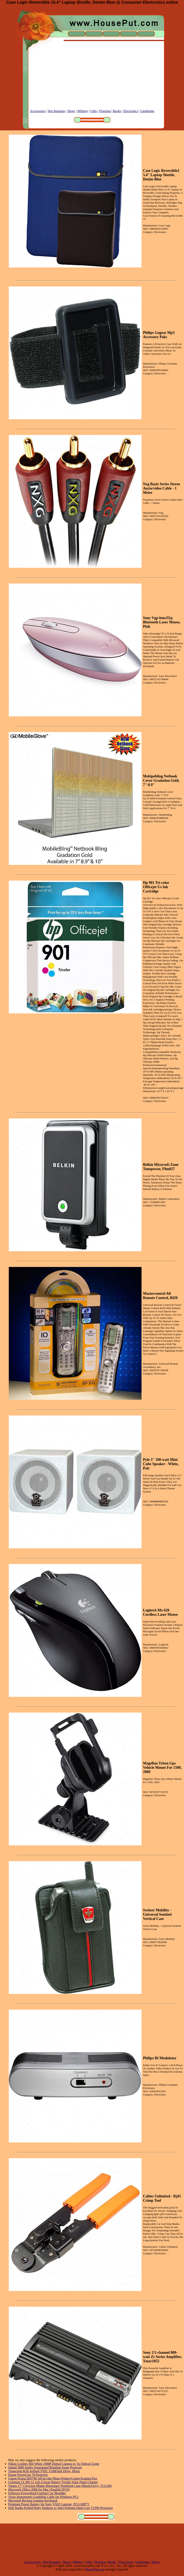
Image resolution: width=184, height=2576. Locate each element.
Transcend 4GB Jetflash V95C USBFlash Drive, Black (44, 2471)
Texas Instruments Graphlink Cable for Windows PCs (43, 2497)
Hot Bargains (56, 111)
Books (117, 111)
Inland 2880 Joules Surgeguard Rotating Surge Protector (45, 2467)
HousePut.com (95, 2569)
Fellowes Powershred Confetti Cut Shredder (37, 2493)
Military (82, 111)
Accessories (37, 111)
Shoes (71, 111)
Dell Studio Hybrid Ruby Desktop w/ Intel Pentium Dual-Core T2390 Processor (60, 2508)
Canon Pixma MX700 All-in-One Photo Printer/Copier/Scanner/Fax (52, 2478)
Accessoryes (32, 2562)
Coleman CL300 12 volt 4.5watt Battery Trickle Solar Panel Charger (53, 2482)
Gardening (147, 111)
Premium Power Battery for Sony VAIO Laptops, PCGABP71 (48, 2504)
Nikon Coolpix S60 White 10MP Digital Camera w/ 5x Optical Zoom (53, 2463)
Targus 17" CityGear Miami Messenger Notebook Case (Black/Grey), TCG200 (60, 2486)
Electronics (130, 111)
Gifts (93, 111)
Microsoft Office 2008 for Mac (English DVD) (39, 2489)
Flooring (104, 111)
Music (156, 2562)
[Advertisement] (92, 80)
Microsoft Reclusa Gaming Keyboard (32, 2500)
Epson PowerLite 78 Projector (28, 2474)
